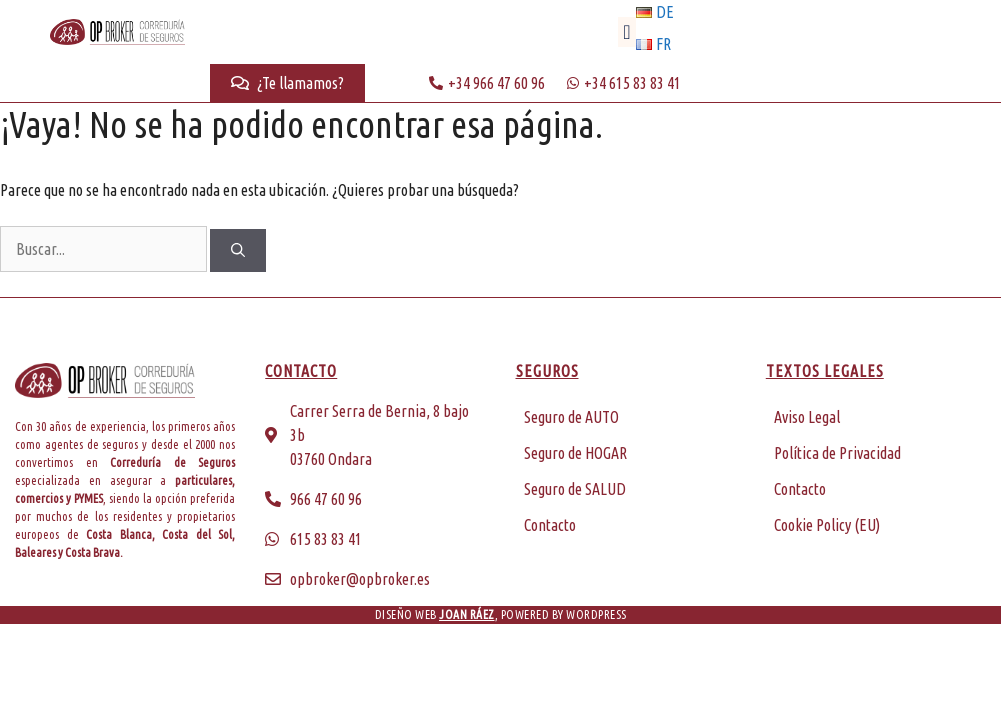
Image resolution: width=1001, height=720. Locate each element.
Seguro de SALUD (575, 489)
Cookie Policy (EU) (827, 525)
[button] (626, 32)
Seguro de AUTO (571, 417)
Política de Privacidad (837, 453)
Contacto (550, 525)
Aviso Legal (807, 417)
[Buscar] (238, 250)
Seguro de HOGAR (575, 453)
